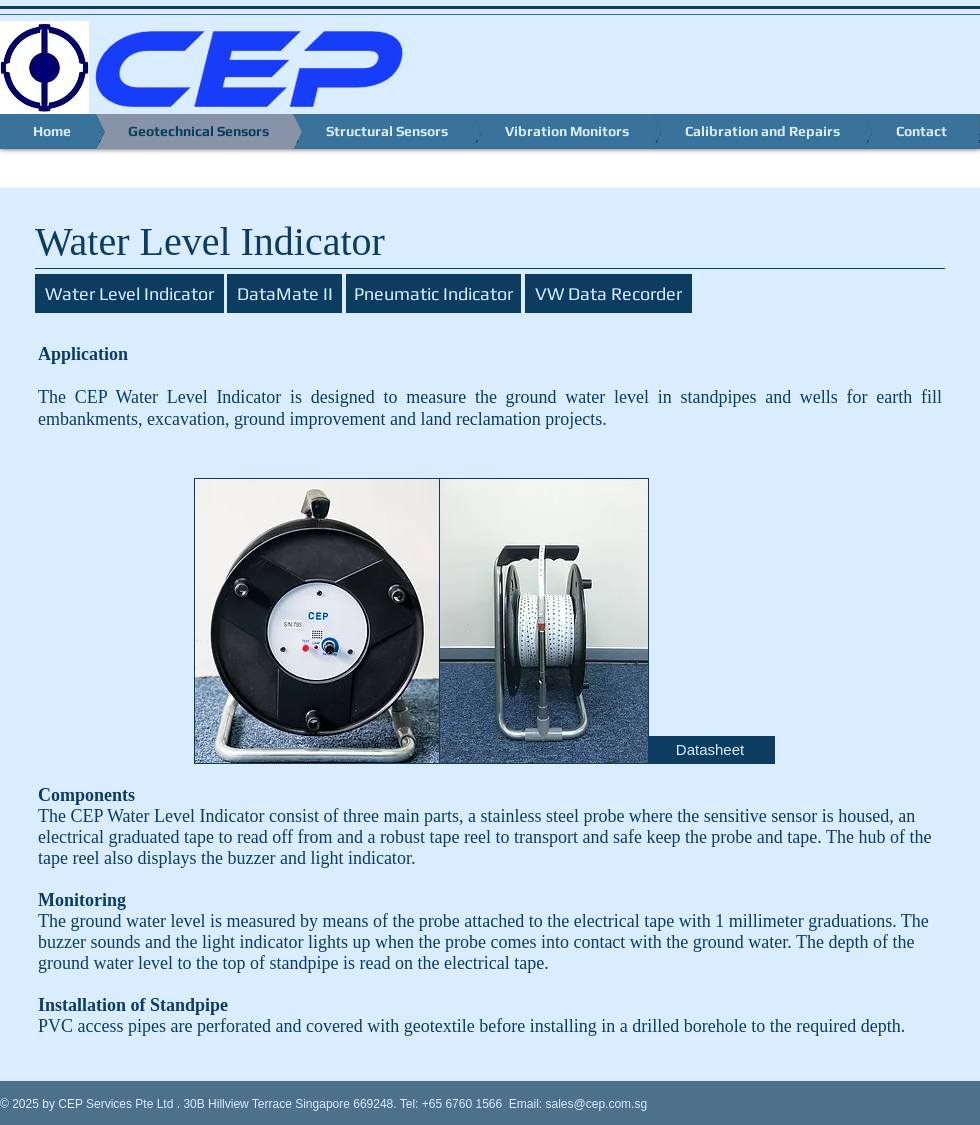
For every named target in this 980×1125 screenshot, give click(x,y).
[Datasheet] (710, 750)
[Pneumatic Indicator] (433, 293)
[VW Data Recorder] (608, 293)
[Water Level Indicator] (129, 293)
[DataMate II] (284, 293)
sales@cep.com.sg (597, 1104)
